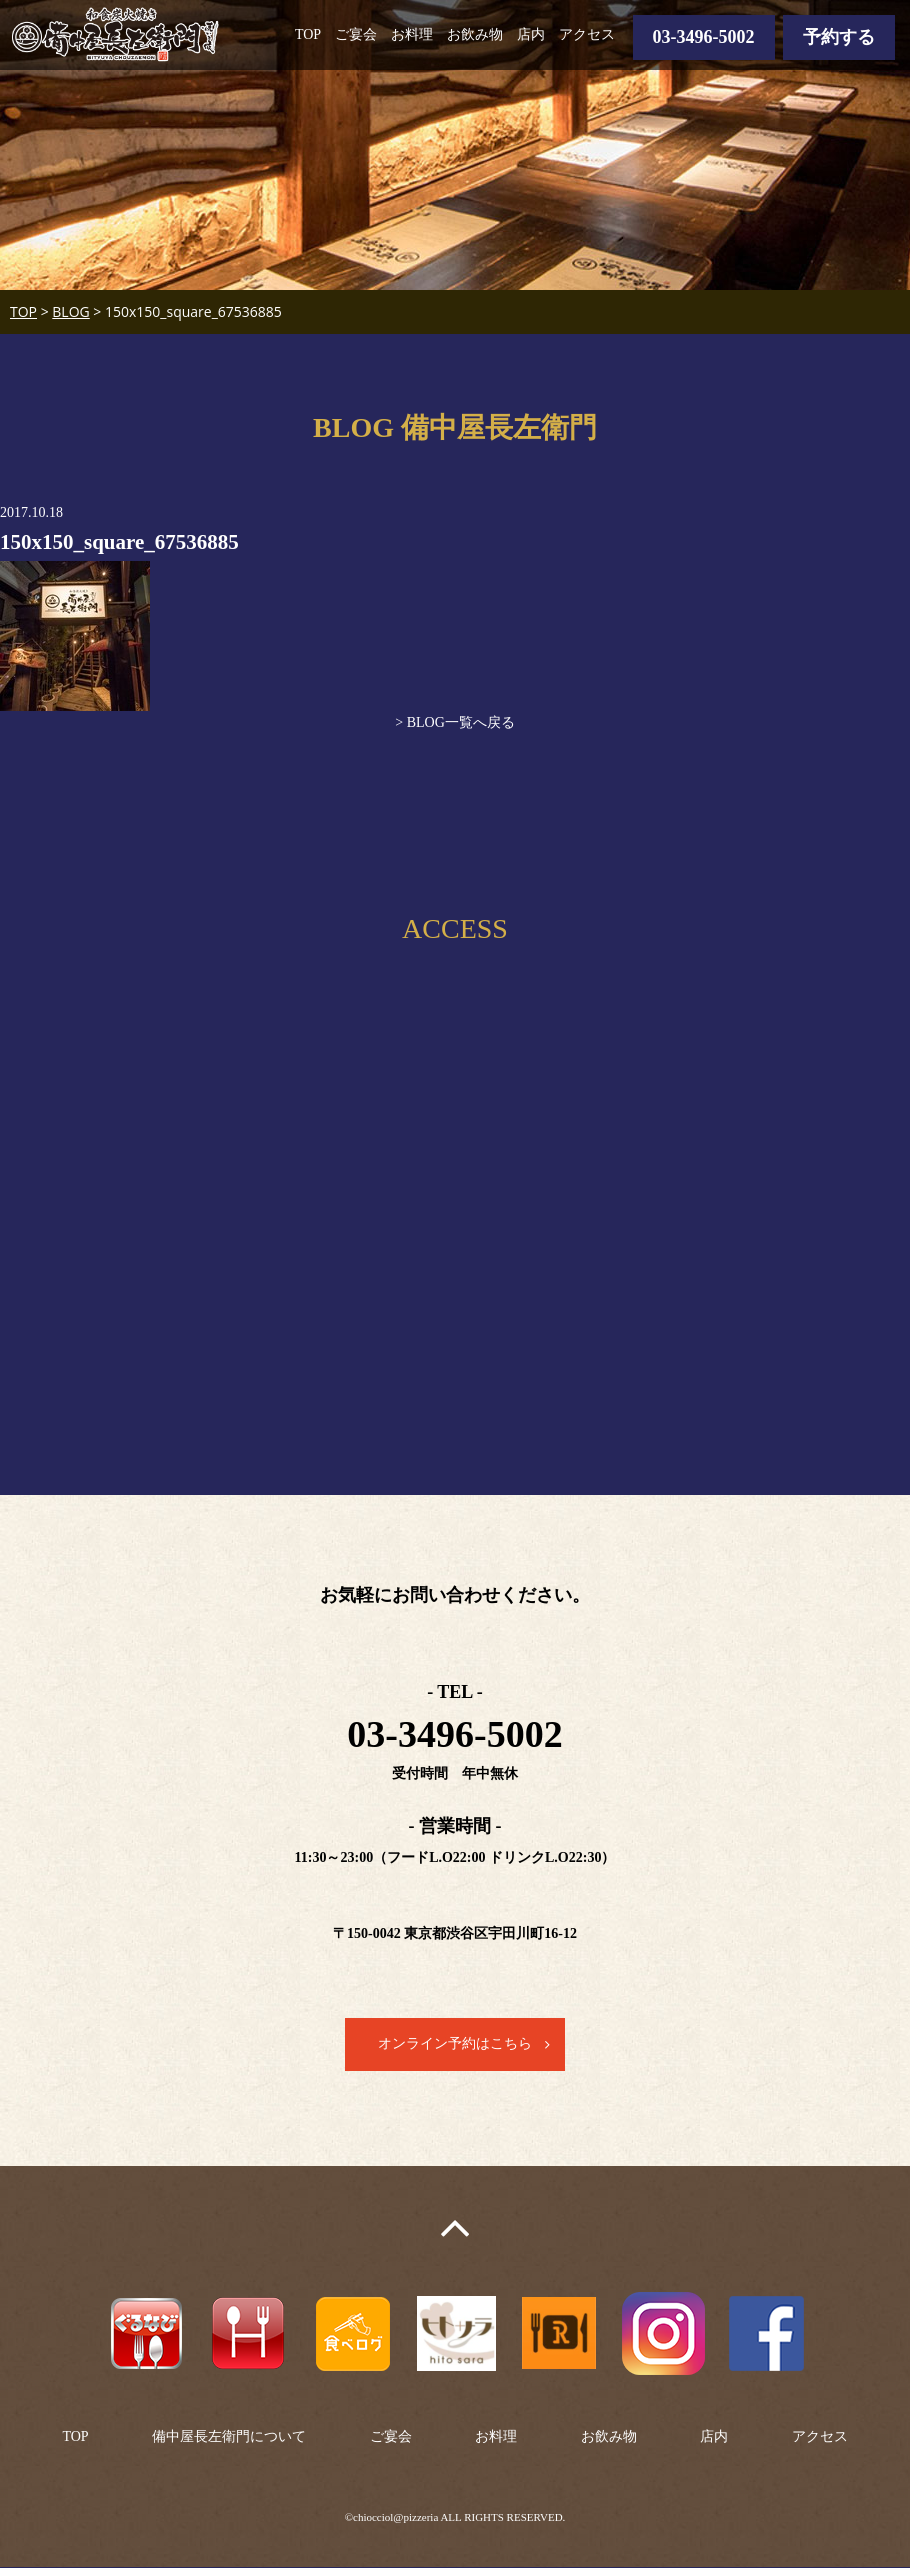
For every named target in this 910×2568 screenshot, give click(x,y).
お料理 (412, 34)
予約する (839, 37)
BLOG (70, 311)
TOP (308, 34)
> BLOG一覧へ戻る (455, 722)
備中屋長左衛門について (229, 2436)
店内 (531, 34)
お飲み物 (475, 34)
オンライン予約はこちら (455, 2044)
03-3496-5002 (704, 37)
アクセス (587, 34)
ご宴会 (356, 34)
